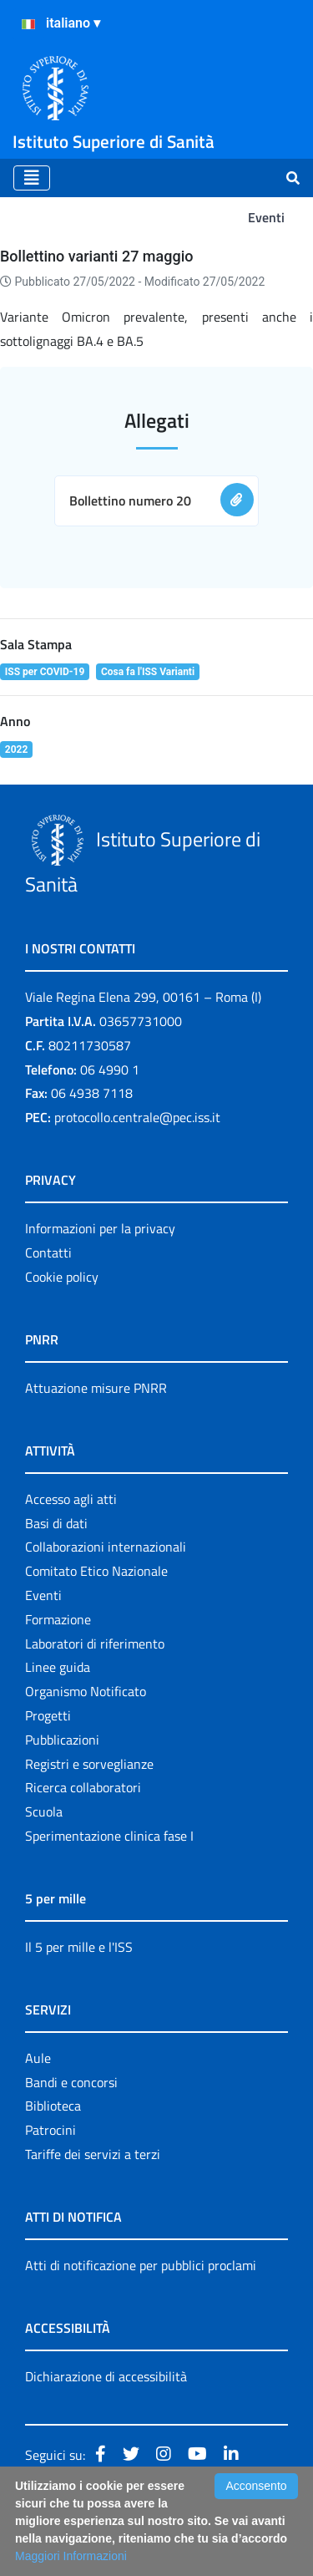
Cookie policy (61, 1277)
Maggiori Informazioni (71, 2556)
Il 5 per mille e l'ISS (79, 1947)
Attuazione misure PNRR (96, 1388)
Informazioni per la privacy (100, 1228)
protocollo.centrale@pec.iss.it (137, 1117)
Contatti (48, 1252)
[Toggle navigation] (31, 178)
